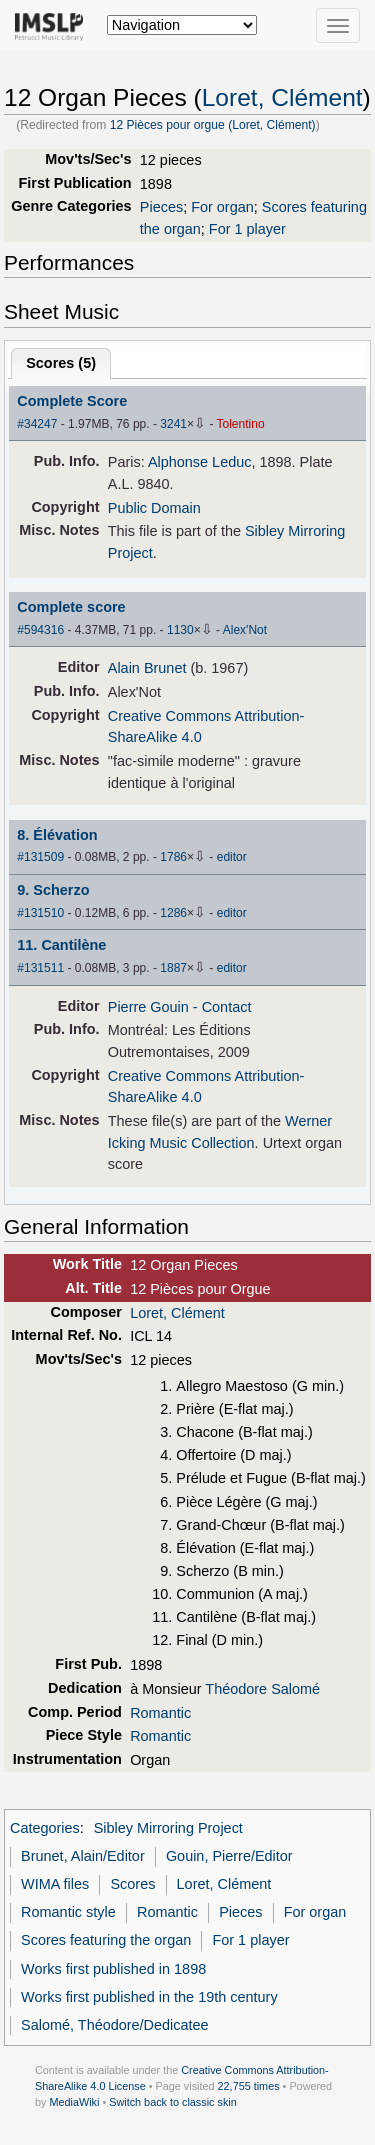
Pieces (161, 207)
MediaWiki (74, 2102)
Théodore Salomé (262, 1689)
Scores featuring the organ (106, 1940)
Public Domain (154, 508)
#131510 (40, 913)
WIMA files (55, 1884)
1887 (173, 968)
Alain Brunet (147, 668)
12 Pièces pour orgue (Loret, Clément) (213, 125)
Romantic (160, 1713)
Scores (132, 1884)
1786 (173, 857)
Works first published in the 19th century (149, 1997)
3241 (173, 424)
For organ (222, 207)
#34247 (37, 424)
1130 (180, 630)
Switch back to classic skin (173, 2102)
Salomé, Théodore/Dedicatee (115, 2025)
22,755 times (249, 2086)
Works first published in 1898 (113, 1969)
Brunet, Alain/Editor (83, 1856)
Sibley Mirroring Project (168, 1828)
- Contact (222, 1007)
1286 (173, 913)
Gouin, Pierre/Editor (229, 1856)
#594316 (40, 630)
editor (232, 857)
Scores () (61, 363)
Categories (45, 1828)
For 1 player (247, 229)
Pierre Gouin (148, 1007)
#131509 (40, 857)
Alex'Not (245, 630)
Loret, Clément (282, 97)
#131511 (40, 968)
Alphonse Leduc (200, 462)
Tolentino (241, 424)
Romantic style (68, 1912)
